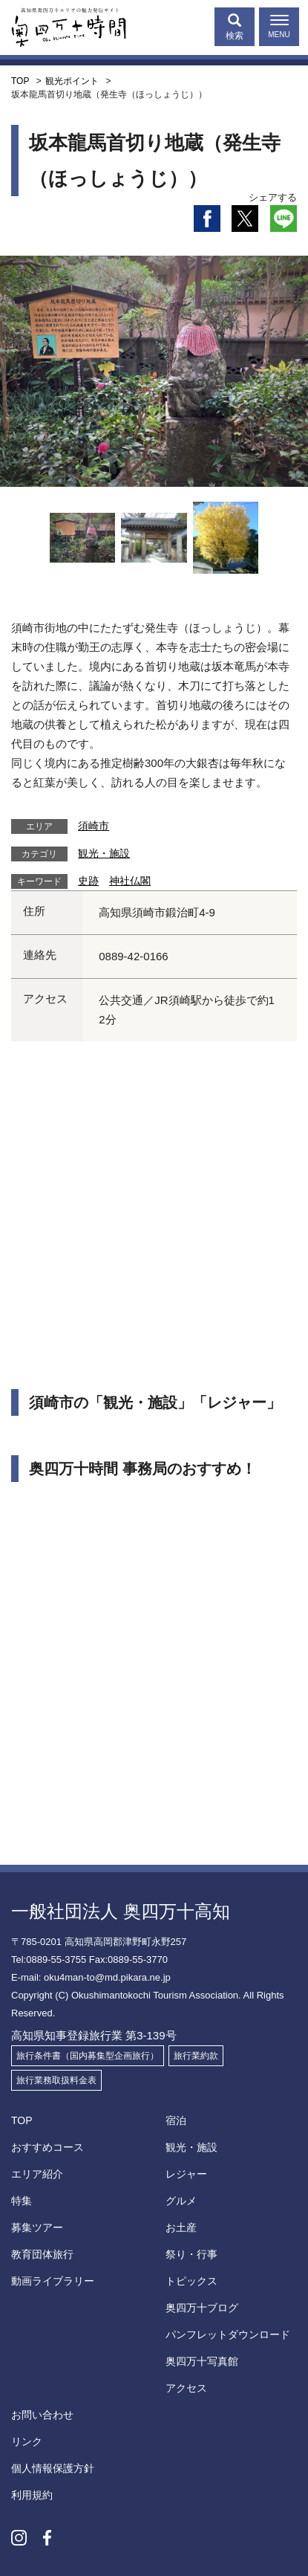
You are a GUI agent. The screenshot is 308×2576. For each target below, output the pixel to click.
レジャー (186, 2174)
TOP (22, 2120)
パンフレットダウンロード (228, 2334)
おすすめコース (47, 2147)
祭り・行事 (191, 2254)
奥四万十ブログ (202, 2308)
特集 (21, 2201)
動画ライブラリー (52, 2281)
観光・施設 (104, 853)
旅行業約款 (196, 2056)
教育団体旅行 (42, 2254)
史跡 (88, 881)
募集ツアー (37, 2227)
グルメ (181, 2201)
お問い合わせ (42, 2415)
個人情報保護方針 (52, 2468)
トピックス (191, 2281)
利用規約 (32, 2495)
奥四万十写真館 (202, 2361)
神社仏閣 (130, 881)
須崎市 (93, 826)
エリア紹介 (37, 2174)
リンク (26, 2441)
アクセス (186, 2388)
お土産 (181, 2227)
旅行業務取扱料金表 (56, 2080)
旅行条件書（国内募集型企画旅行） (87, 2056)
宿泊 (176, 2120)
